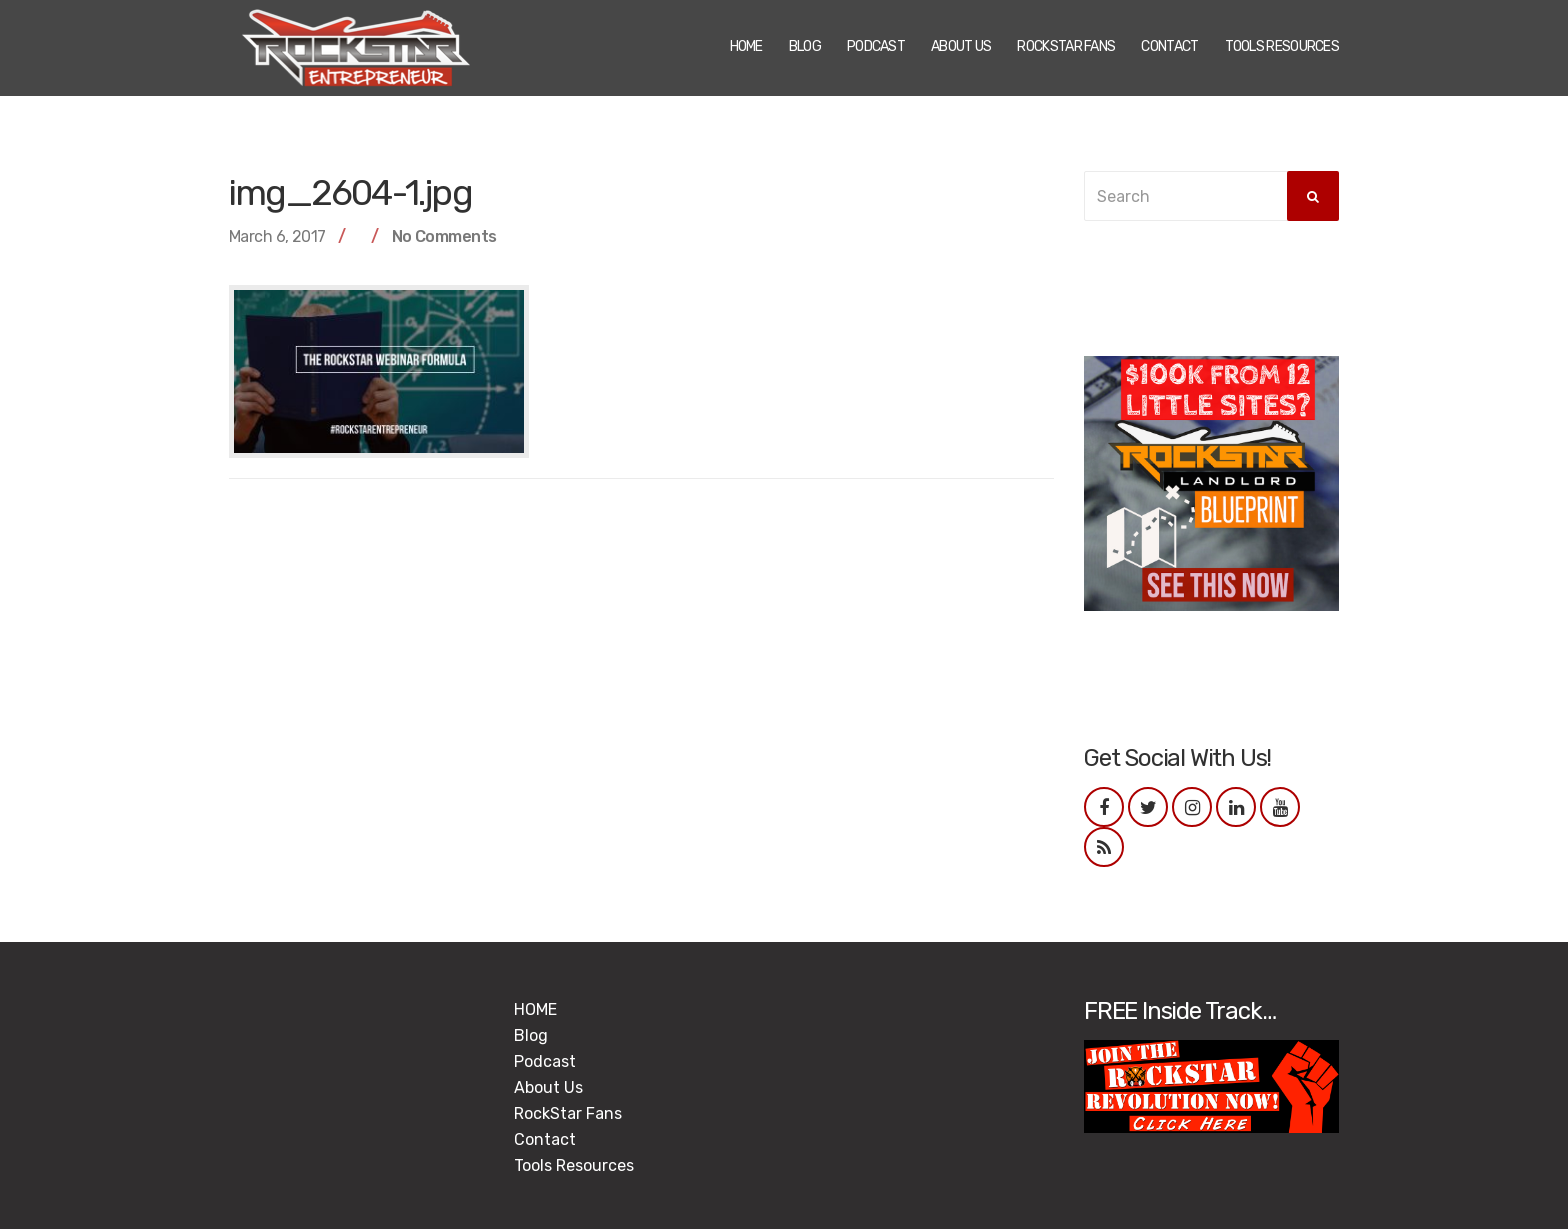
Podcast (876, 46)
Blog (805, 46)
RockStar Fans (1066, 46)
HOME (746, 46)
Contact (1169, 46)
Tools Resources (1282, 46)
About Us (961, 46)
